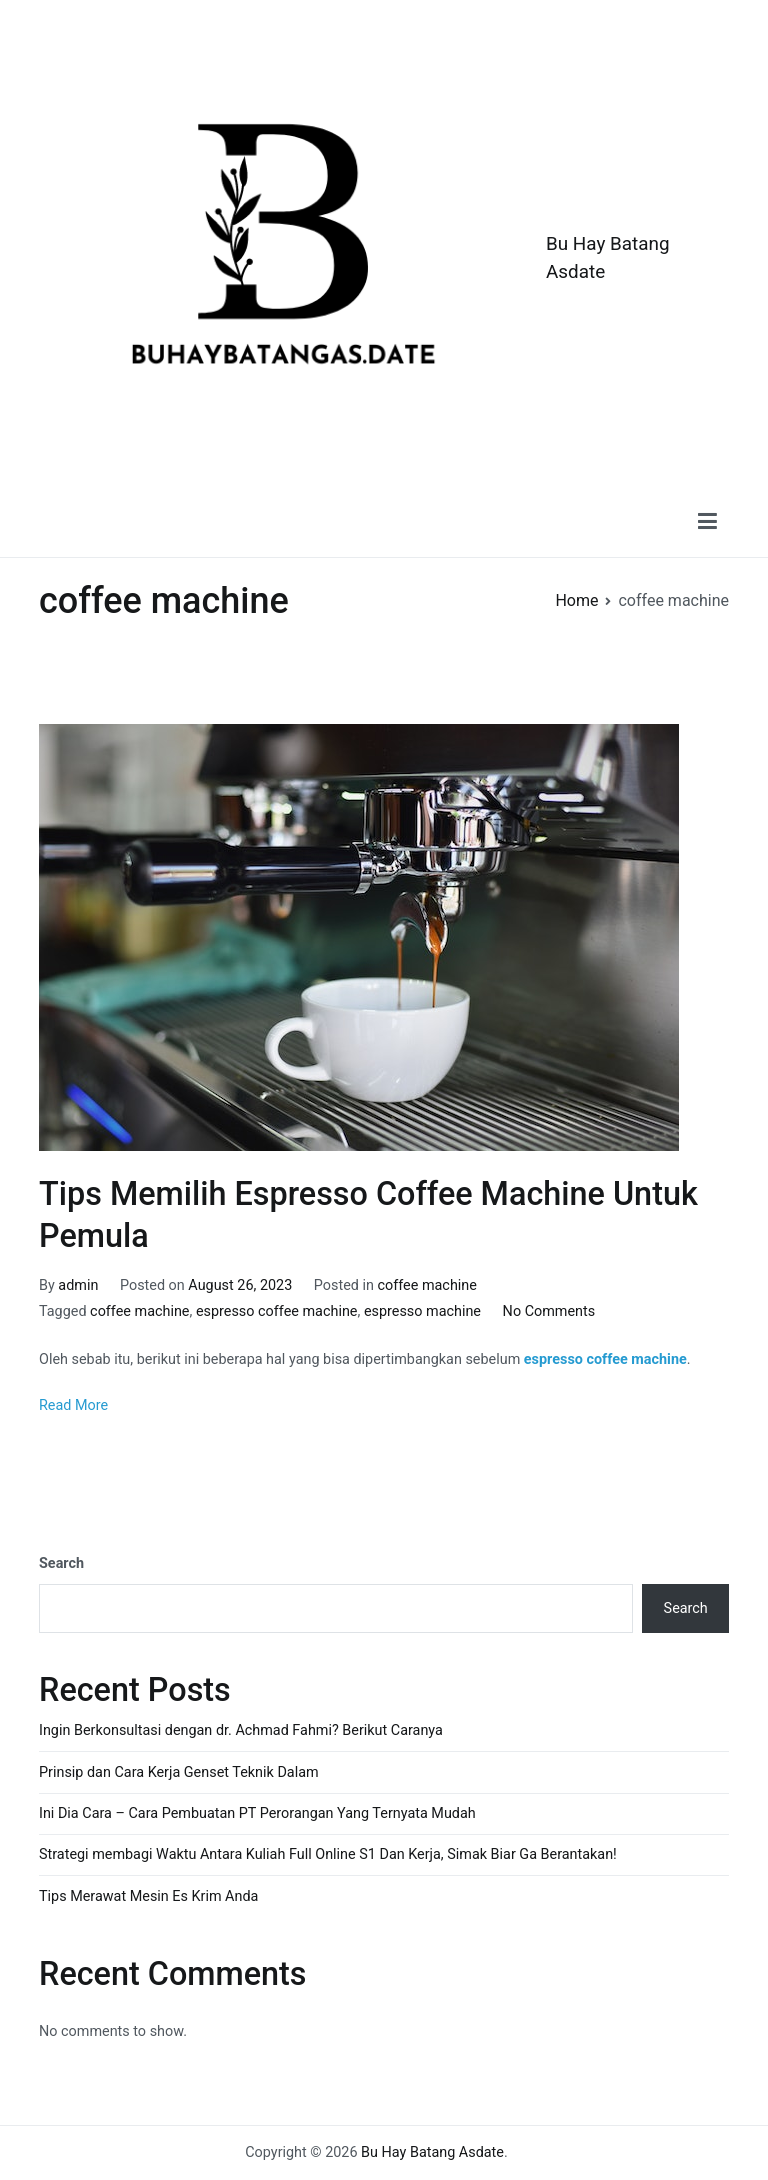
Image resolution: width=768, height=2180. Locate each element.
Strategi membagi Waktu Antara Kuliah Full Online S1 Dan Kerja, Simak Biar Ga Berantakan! (328, 1854)
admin (78, 1285)
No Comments (549, 1311)
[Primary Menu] (708, 521)
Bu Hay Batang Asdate (432, 2152)
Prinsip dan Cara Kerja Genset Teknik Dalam (179, 1772)
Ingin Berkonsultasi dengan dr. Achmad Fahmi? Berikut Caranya (241, 1730)
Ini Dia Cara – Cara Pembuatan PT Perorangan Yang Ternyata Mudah (257, 1813)
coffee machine (427, 1285)
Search (61, 1563)
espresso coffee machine (277, 1311)
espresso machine (422, 1311)
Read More (73, 1405)
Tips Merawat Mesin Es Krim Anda (148, 1896)
